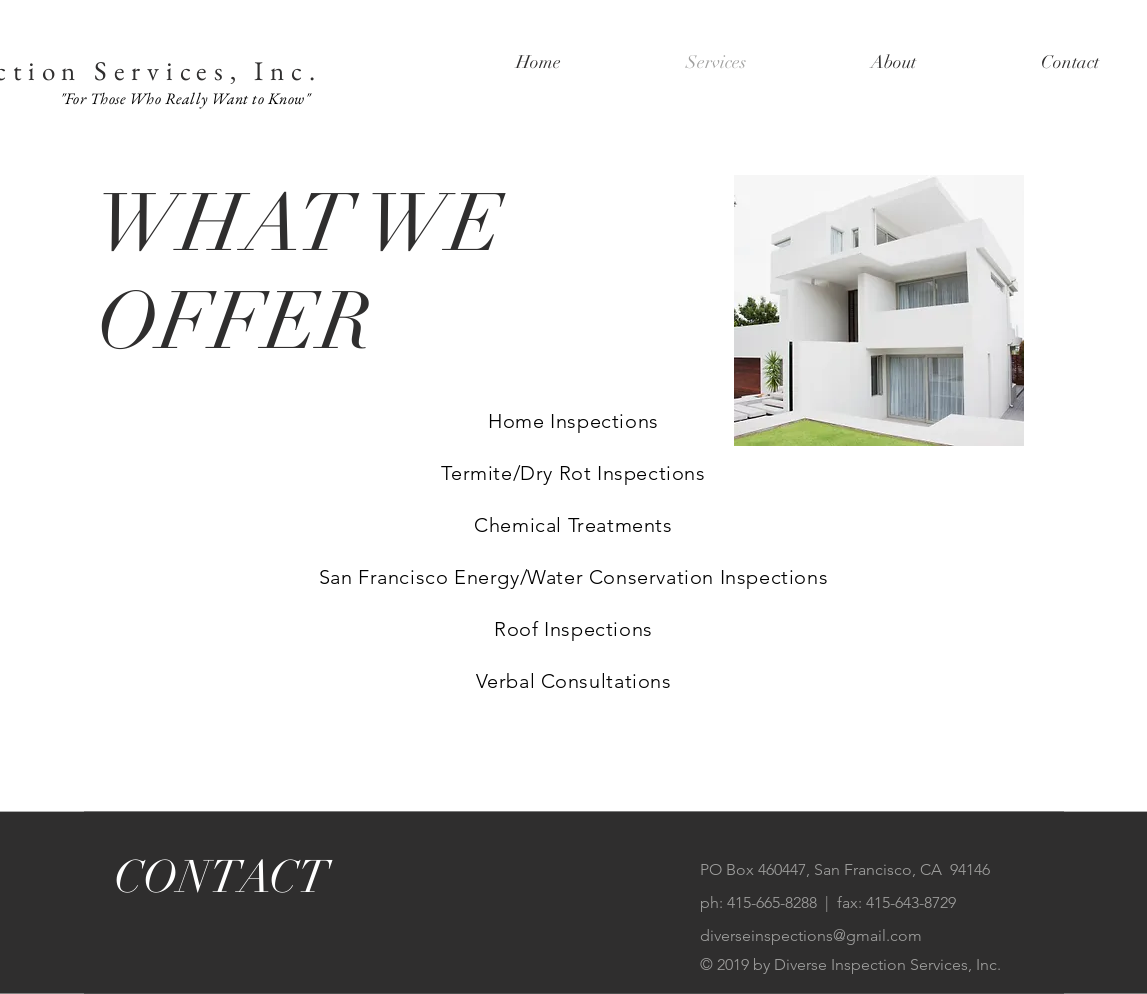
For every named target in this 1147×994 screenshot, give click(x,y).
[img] (879, 310)
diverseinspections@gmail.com (811, 935)
